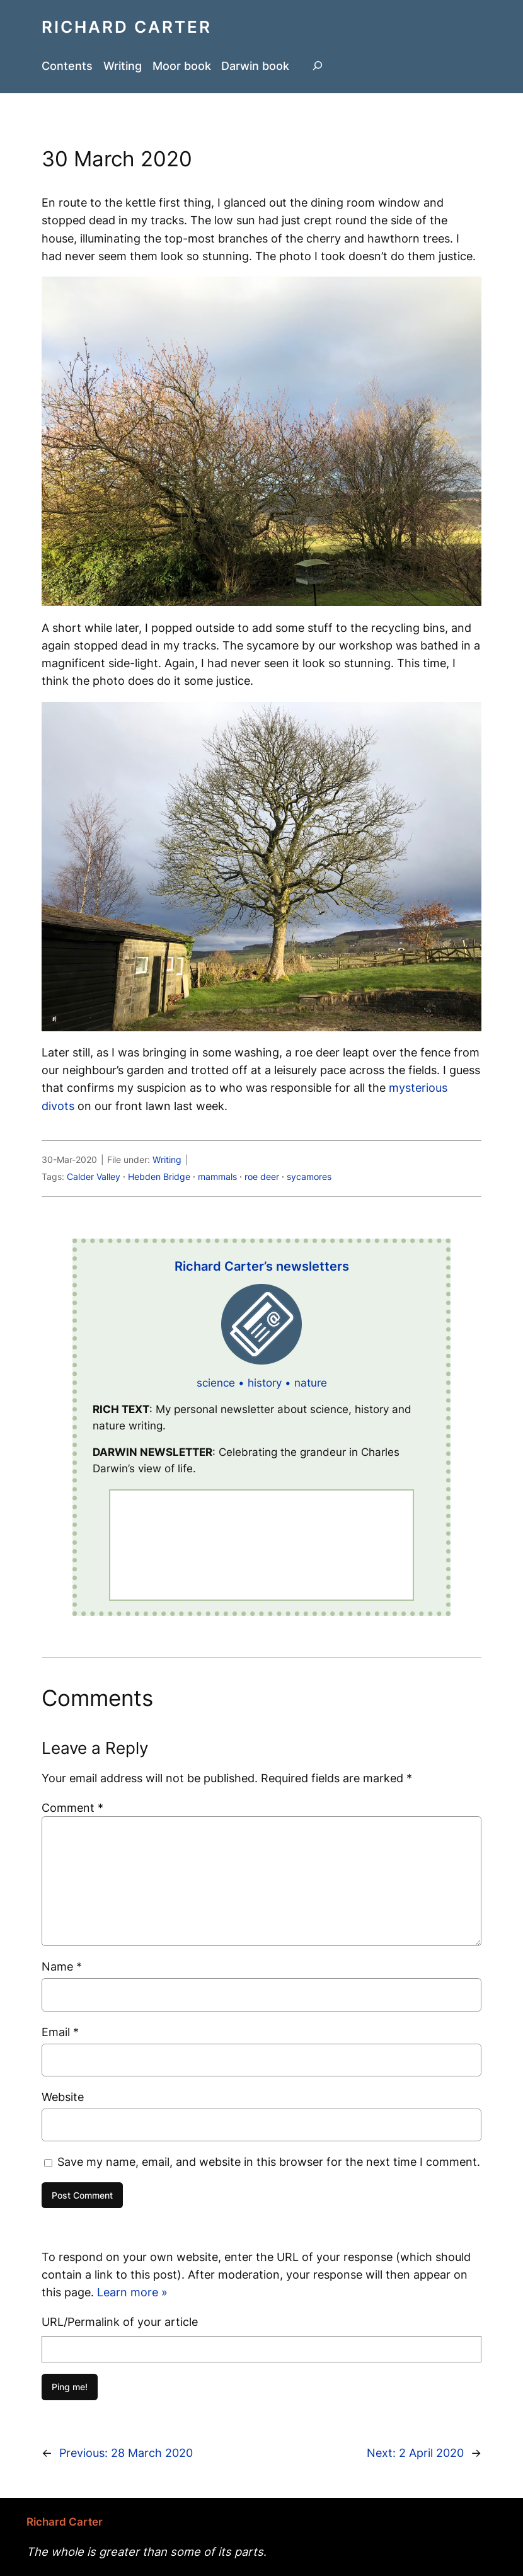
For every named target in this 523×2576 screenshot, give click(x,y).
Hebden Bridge (159, 1176)
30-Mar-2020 (69, 1159)
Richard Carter (127, 27)
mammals (217, 1176)
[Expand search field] (317, 65)
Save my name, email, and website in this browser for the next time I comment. (268, 2161)
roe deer (261, 1176)
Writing (166, 1159)
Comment (72, 1807)
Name (62, 1966)
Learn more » (132, 2292)
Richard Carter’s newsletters (262, 1266)
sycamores (309, 1176)
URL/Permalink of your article (120, 2321)
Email (60, 2032)
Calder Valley (93, 1176)
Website (63, 2097)
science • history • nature (262, 1383)
